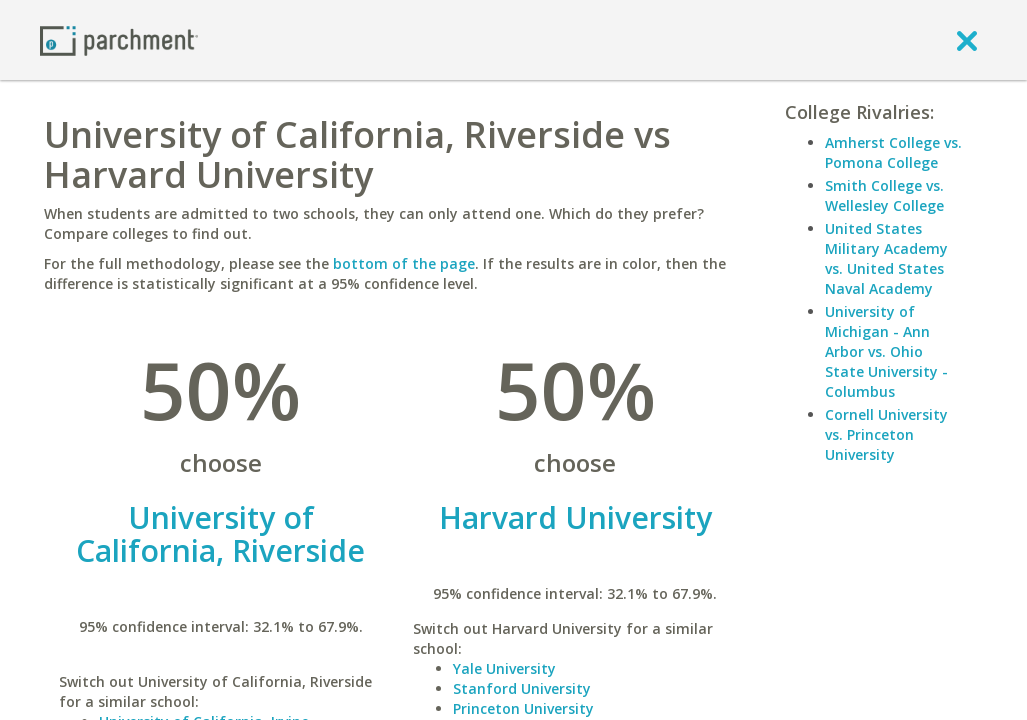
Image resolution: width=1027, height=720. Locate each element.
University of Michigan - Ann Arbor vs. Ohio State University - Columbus (886, 351)
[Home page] (119, 39)
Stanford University (522, 688)
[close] (967, 40)
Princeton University (523, 708)
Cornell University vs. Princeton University (886, 434)
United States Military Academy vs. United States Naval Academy (886, 258)
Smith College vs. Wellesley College (884, 195)
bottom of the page (404, 263)
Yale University (504, 668)
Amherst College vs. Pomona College (893, 152)
